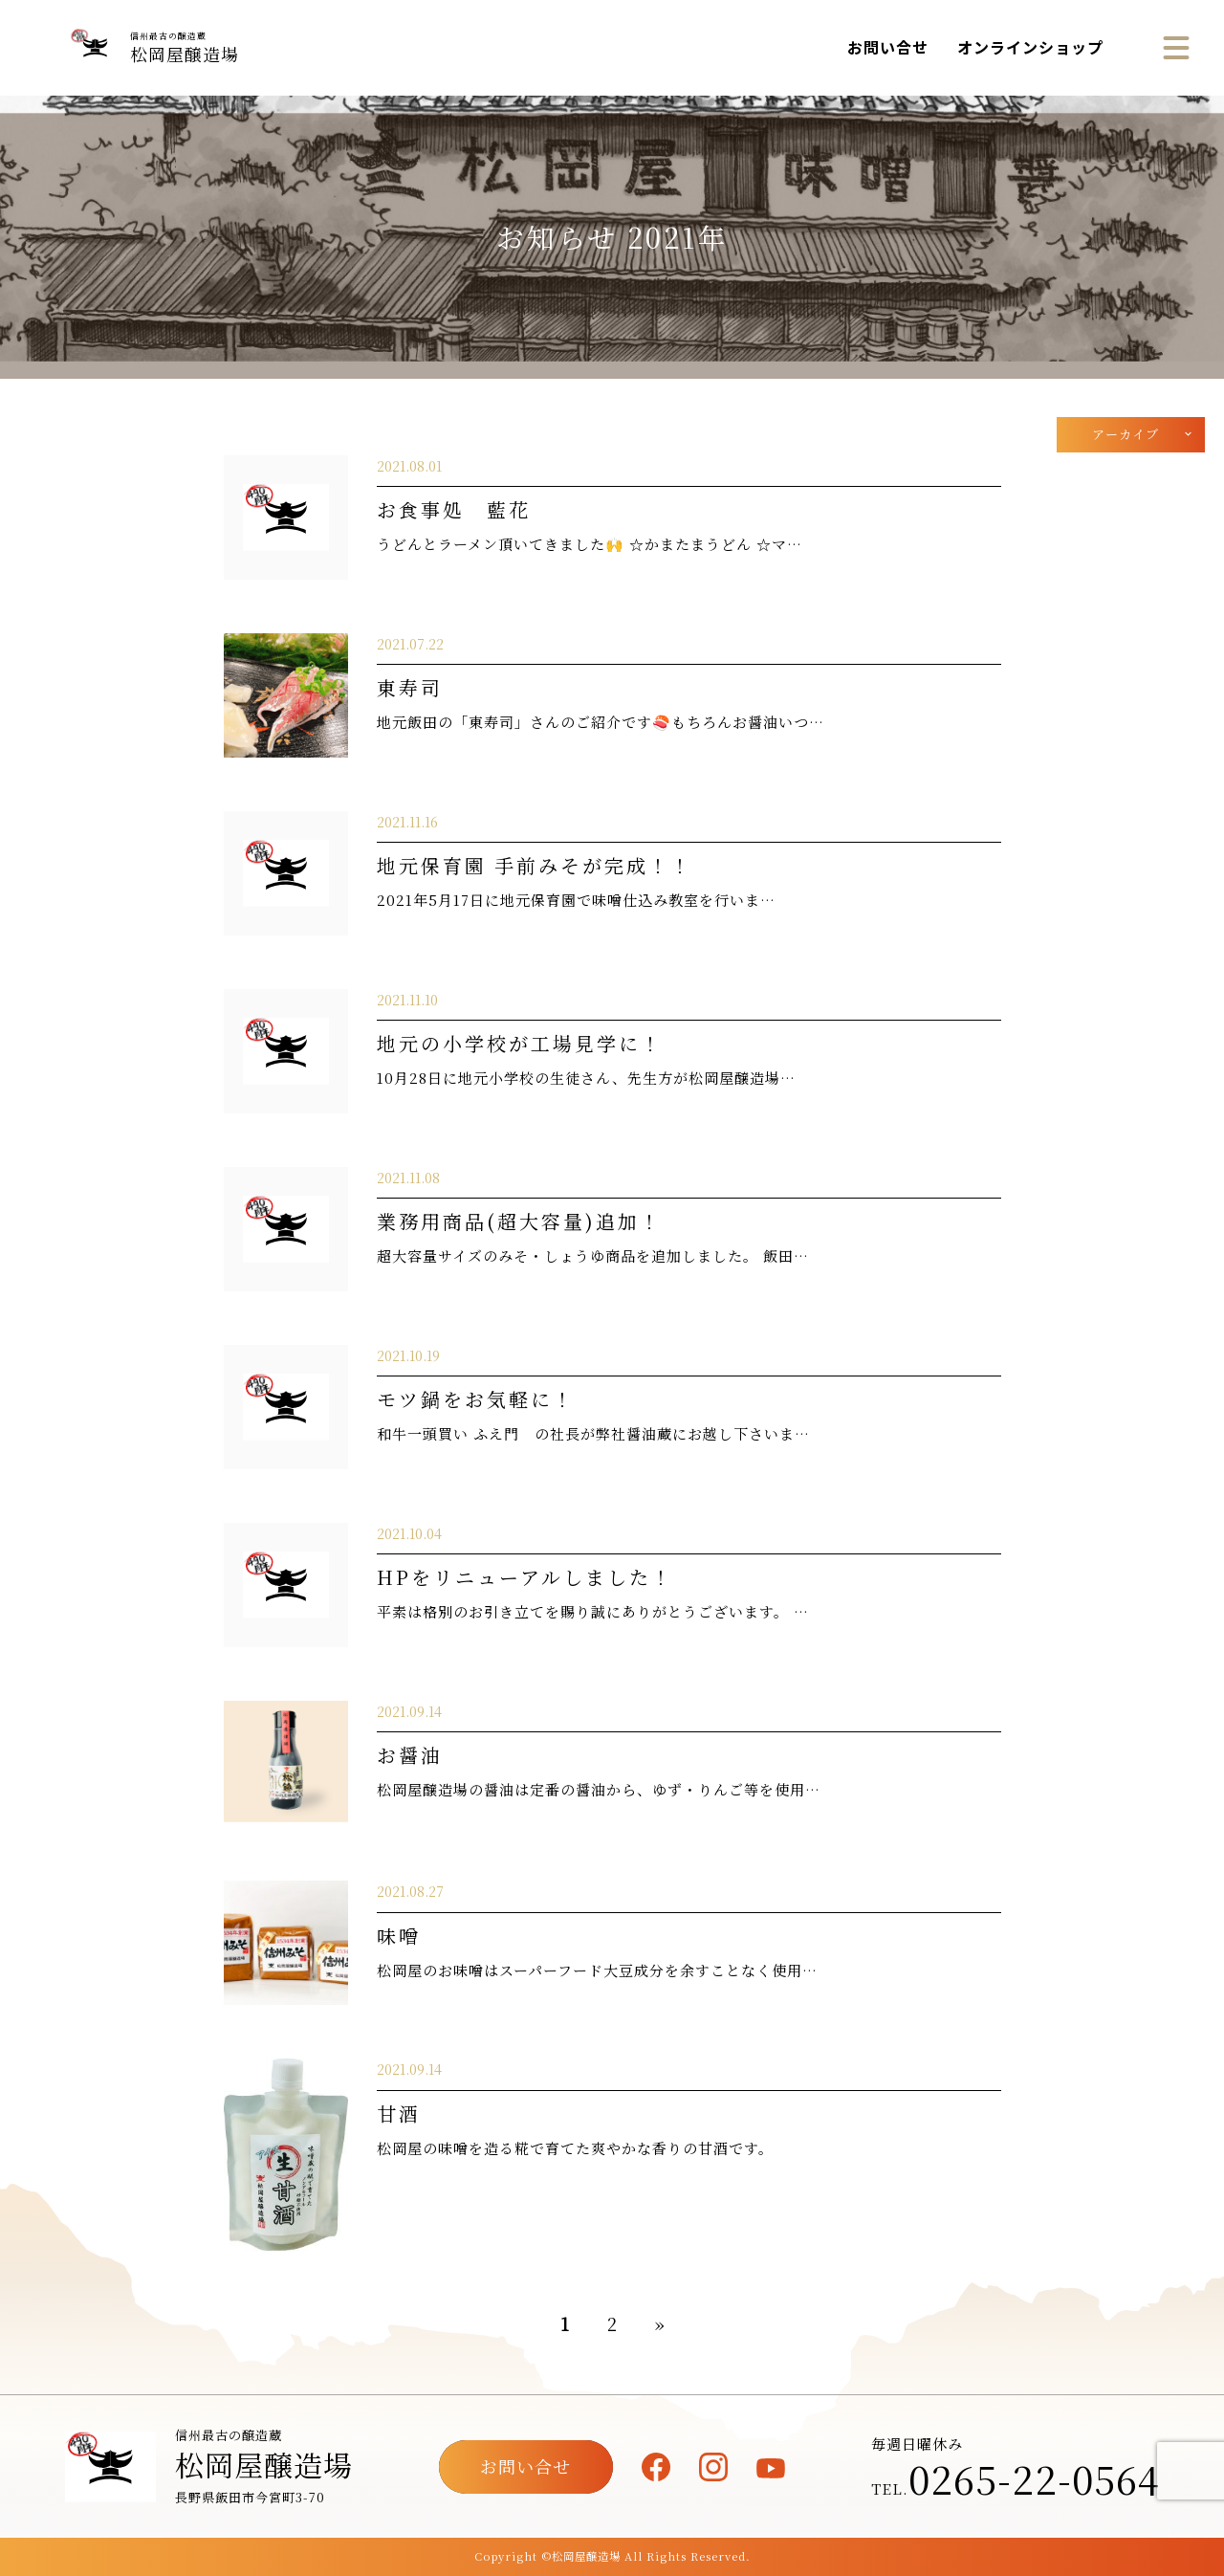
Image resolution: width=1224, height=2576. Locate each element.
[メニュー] (1176, 48)
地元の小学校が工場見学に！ (520, 1043)
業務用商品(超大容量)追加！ (519, 1221)
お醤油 (410, 1755)
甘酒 (399, 2113)
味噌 (399, 1935)
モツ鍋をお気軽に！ (476, 1399)
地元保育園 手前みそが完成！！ (534, 865)
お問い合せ (888, 46)
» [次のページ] (660, 2323)
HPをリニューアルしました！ (525, 1577)
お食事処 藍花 (454, 509)
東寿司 (410, 687)
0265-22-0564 (1033, 2478)
